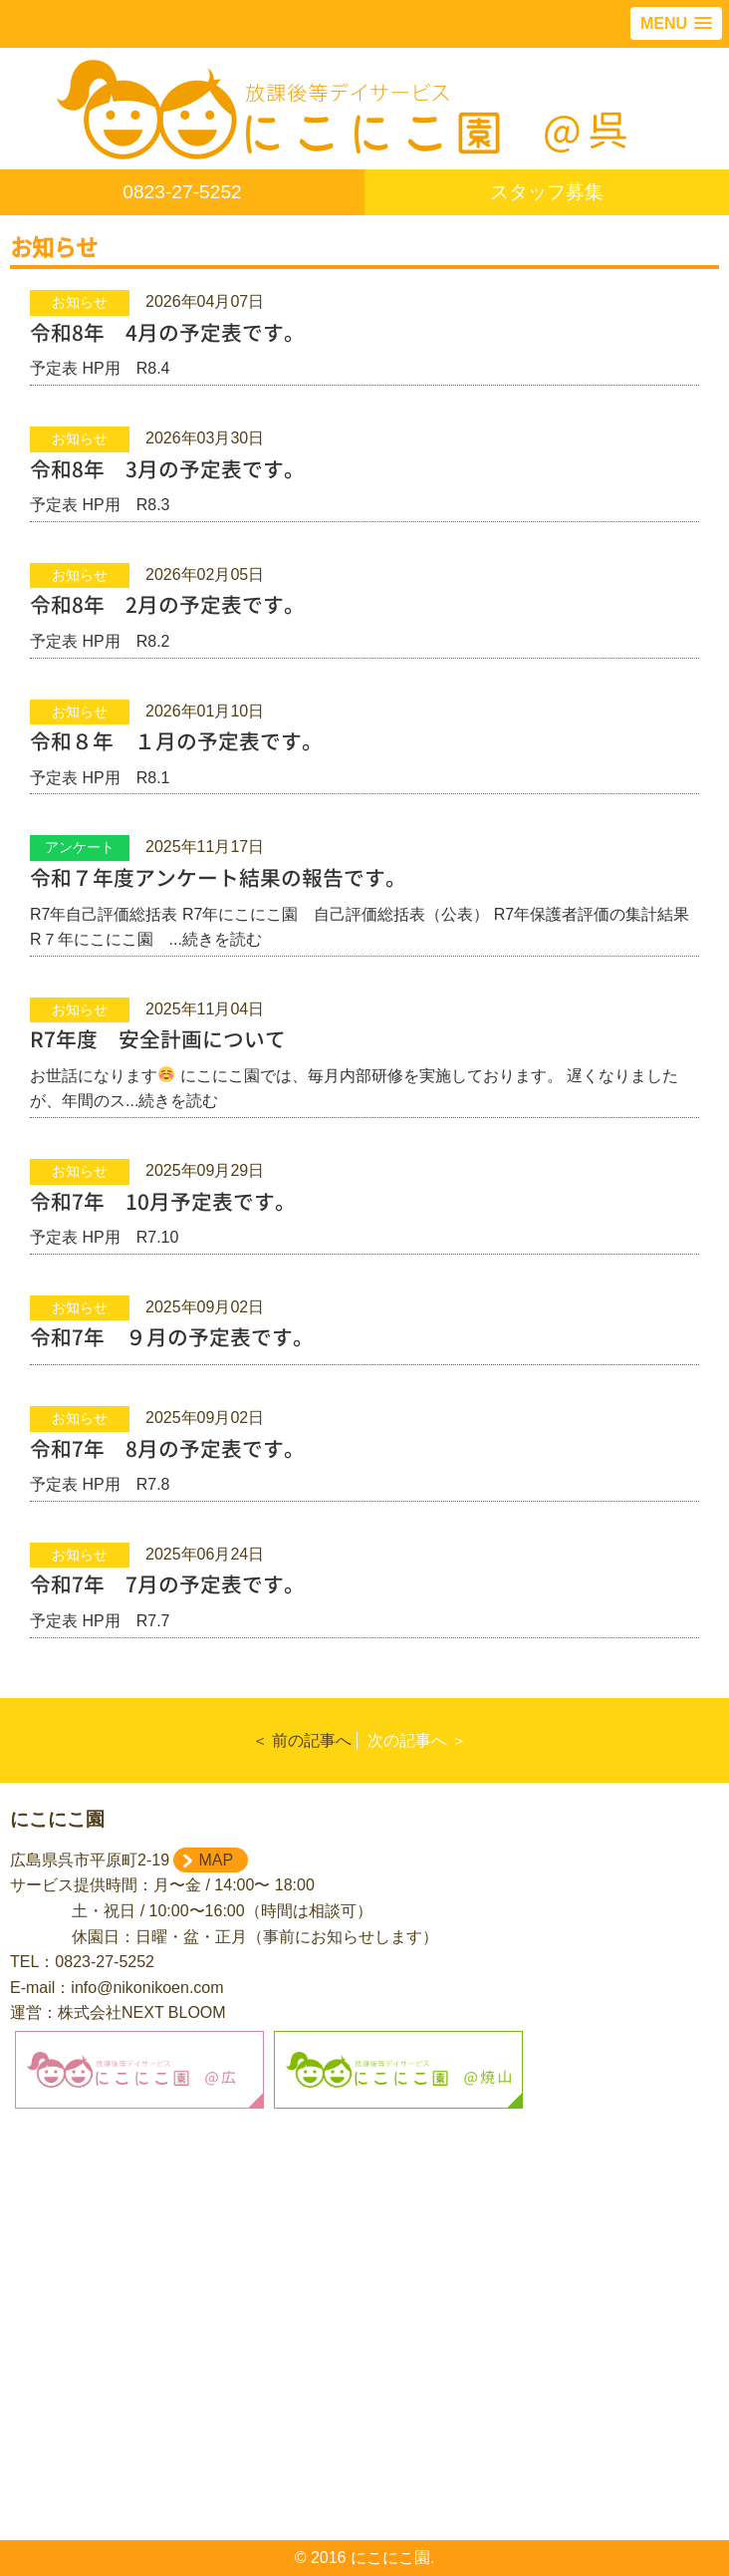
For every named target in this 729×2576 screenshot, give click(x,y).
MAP (215, 1860)
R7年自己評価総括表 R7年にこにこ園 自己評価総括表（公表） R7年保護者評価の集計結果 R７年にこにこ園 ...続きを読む (364, 907)
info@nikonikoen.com (147, 1987)
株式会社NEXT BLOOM (142, 2012)
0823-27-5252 (182, 191)
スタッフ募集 (547, 191)
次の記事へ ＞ (417, 1740)
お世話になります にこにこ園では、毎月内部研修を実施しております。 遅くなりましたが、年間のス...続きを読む (364, 1068)
